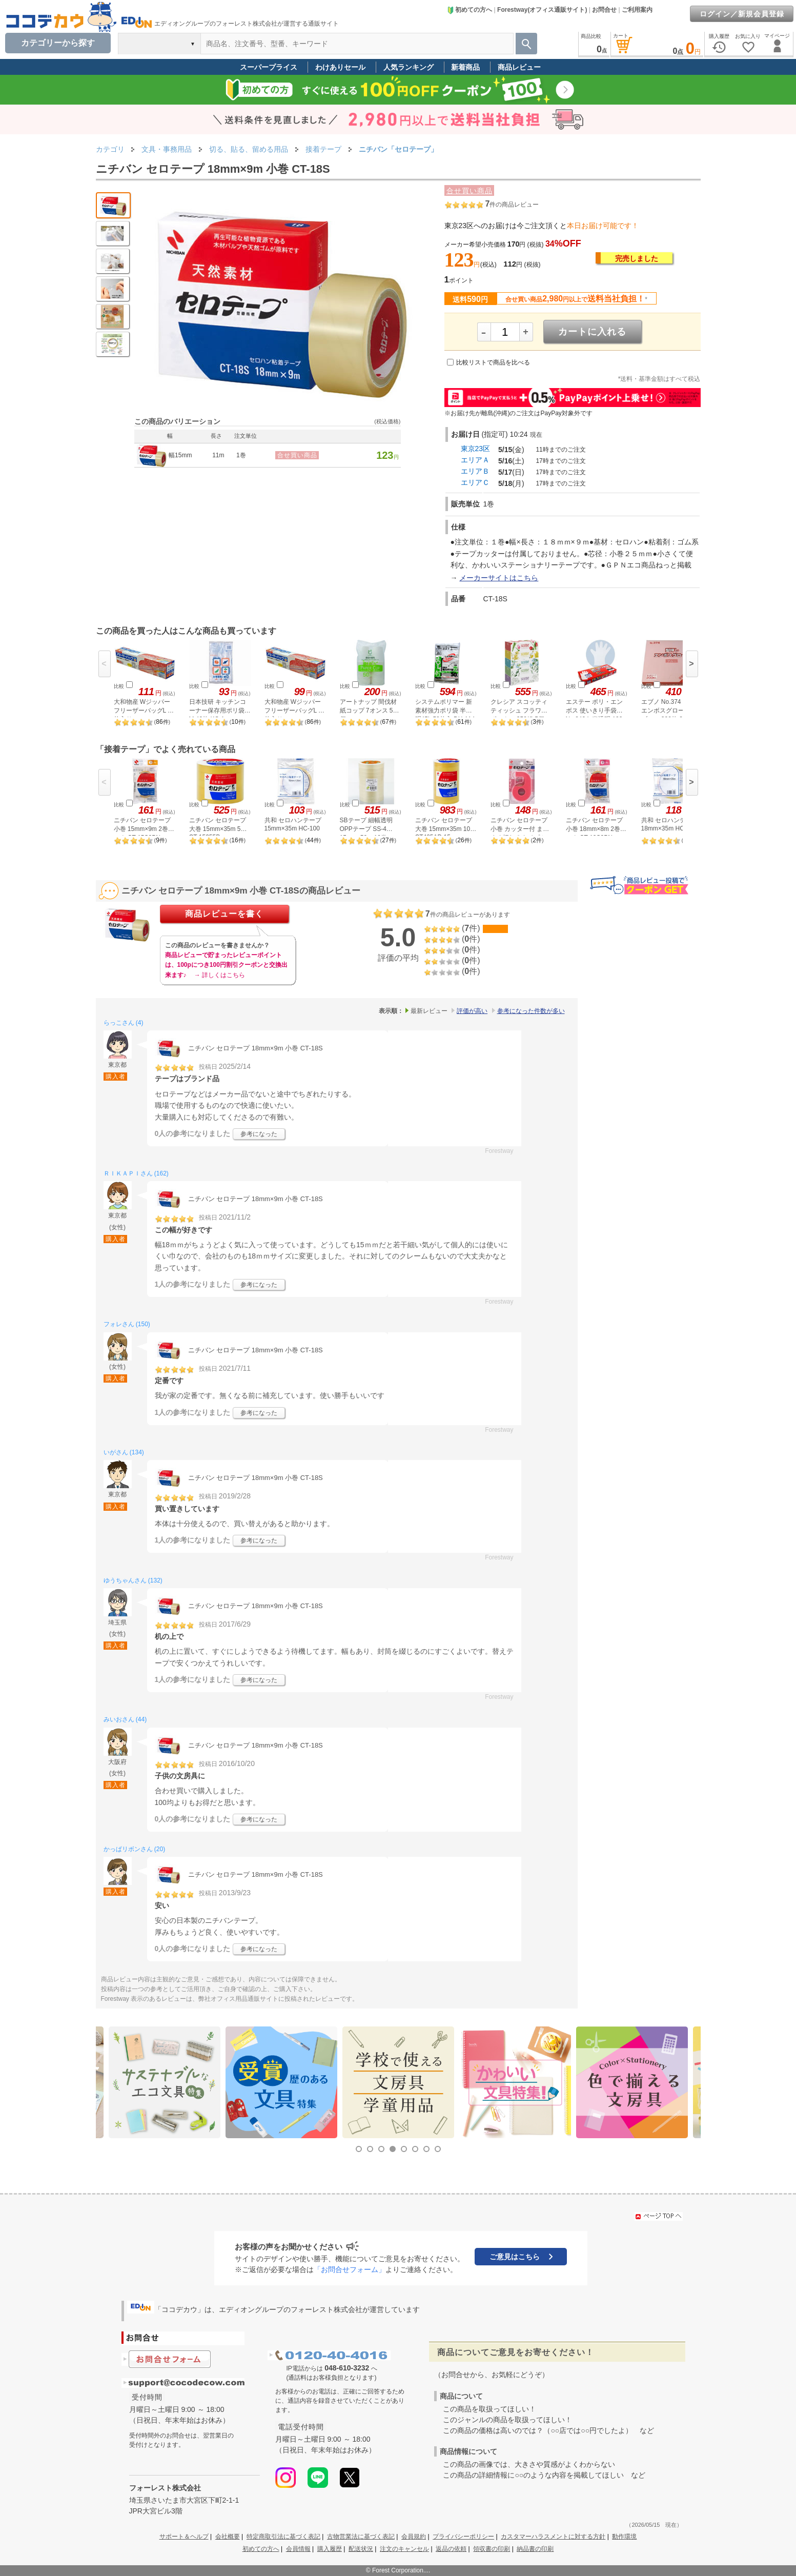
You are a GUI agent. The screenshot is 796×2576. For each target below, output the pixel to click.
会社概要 (227, 2536)
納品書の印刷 (535, 2548)
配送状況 (361, 2548)
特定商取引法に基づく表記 (283, 2536)
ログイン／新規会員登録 (742, 14)
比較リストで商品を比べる (493, 362)
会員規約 (413, 2536)
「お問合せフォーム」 (349, 2269)
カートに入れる (592, 332)
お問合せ (604, 9)
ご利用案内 (637, 9)
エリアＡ (475, 460)
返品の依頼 (451, 2548)
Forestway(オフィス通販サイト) (542, 9)
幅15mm (180, 455)
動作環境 (624, 2536)
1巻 (241, 455)
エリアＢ (475, 471)
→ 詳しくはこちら (219, 975)
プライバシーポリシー (463, 2536)
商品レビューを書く (224, 913)
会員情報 (298, 2548)
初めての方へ (469, 9)
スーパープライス (268, 67)
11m (218, 455)
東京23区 (476, 448)
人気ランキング (408, 67)
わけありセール (340, 67)
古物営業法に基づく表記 (361, 2536)
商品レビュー (519, 67)
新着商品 (465, 67)
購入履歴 (329, 2548)
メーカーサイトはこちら (498, 578)
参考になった (258, 1134)
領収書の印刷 (491, 2548)
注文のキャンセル (404, 2548)
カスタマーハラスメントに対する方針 (553, 2536)
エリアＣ (475, 482)
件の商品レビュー (512, 204)
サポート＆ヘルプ (184, 2536)
